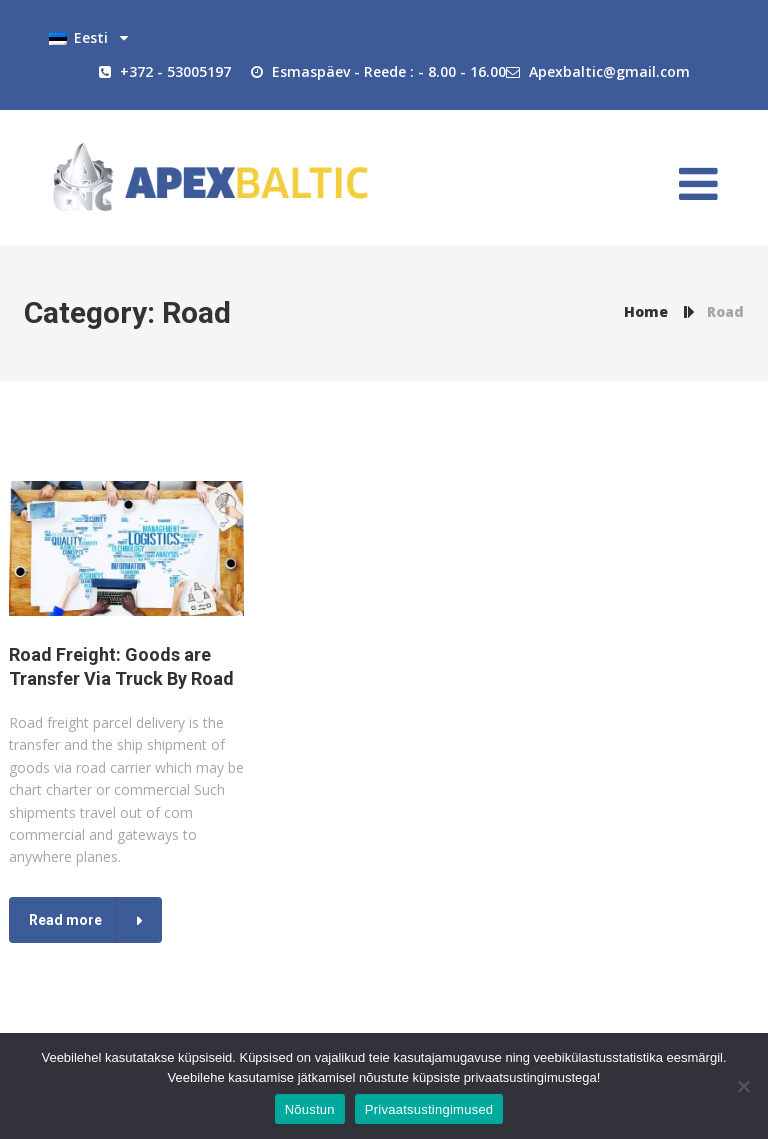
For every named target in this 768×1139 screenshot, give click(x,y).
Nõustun (310, 1109)
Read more (65, 920)
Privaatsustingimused (429, 1109)
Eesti (78, 39)
